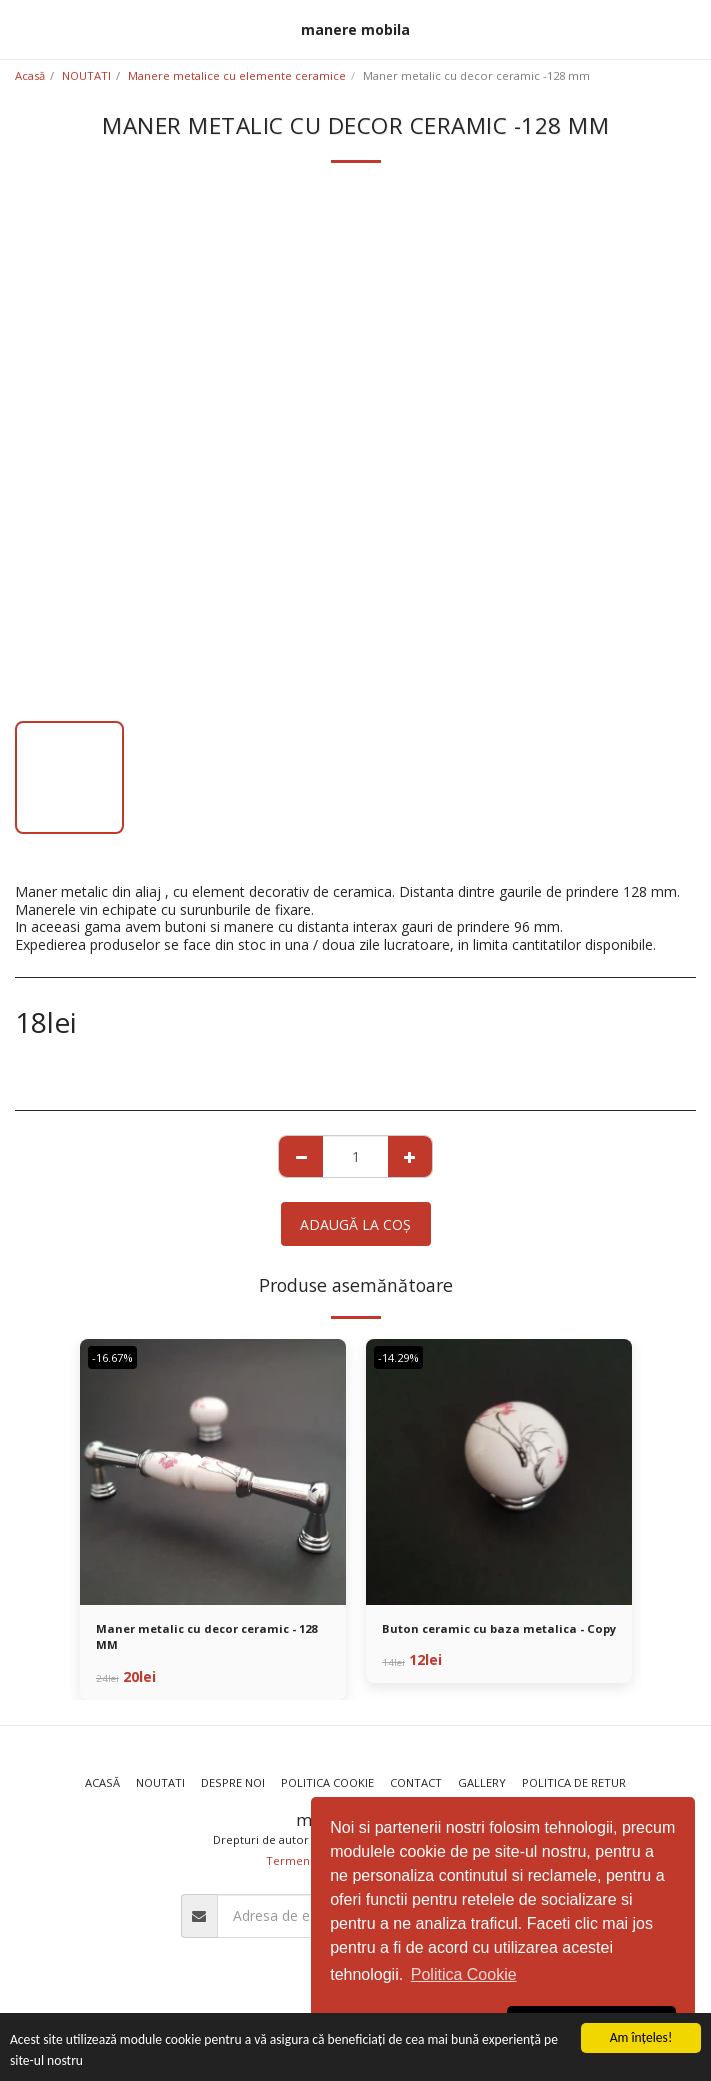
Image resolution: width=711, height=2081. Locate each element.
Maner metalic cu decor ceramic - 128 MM (206, 1637)
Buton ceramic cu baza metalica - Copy (499, 1628)
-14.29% (398, 1357)
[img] (213, 1472)
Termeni (289, 1860)
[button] (22, 28)
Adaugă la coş (355, 1224)
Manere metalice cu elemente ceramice (237, 75)
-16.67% (112, 1357)
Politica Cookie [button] (464, 1974)
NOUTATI (86, 75)
